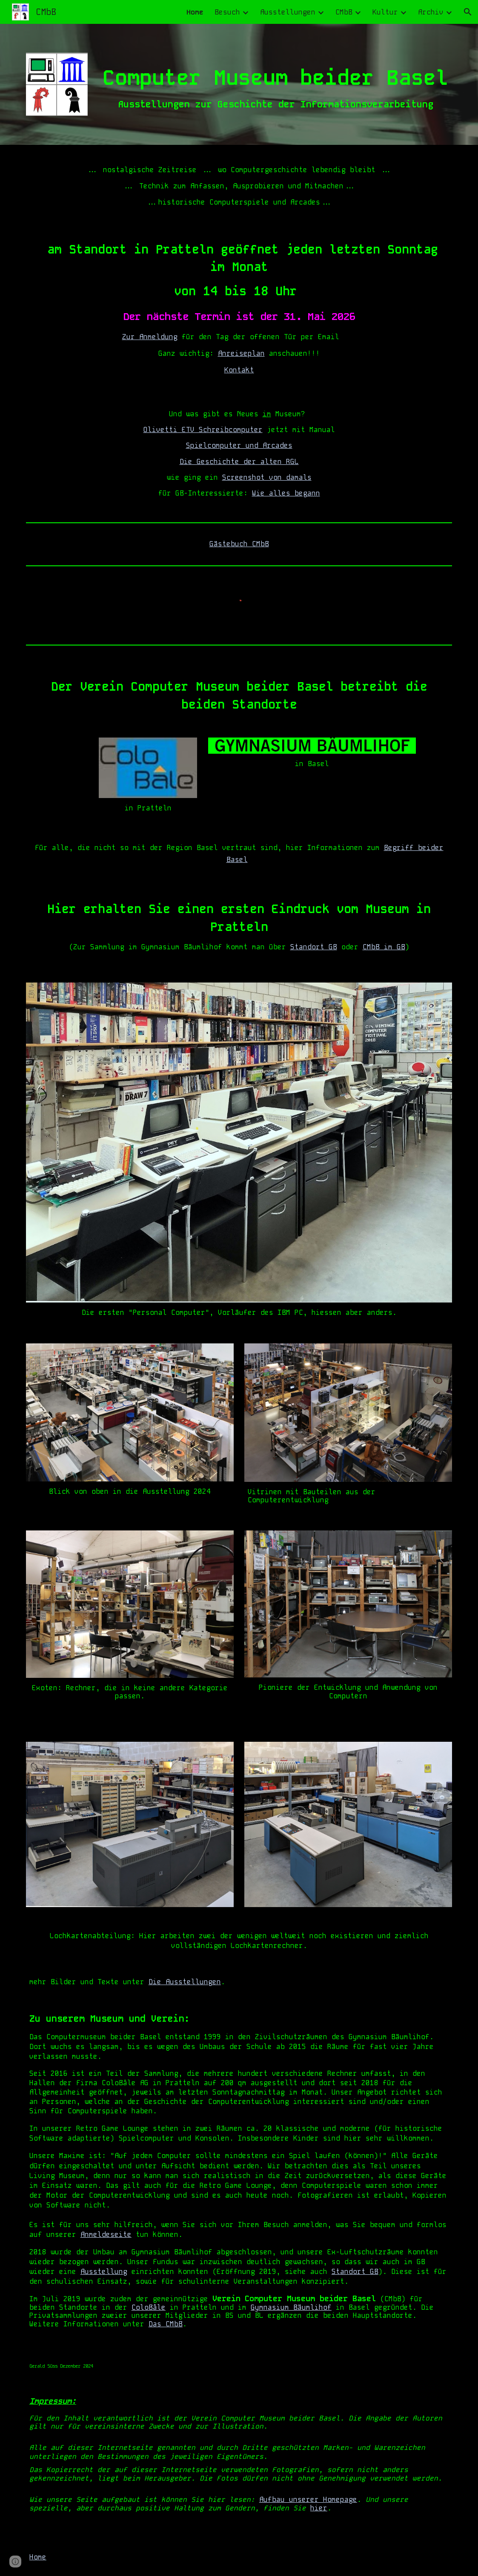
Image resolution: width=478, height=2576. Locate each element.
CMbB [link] (343, 12)
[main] (275, 83)
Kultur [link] (385, 12)
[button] (468, 12)
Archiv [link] (431, 12)
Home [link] (194, 12)
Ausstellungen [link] (287, 12)
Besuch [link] (227, 12)
